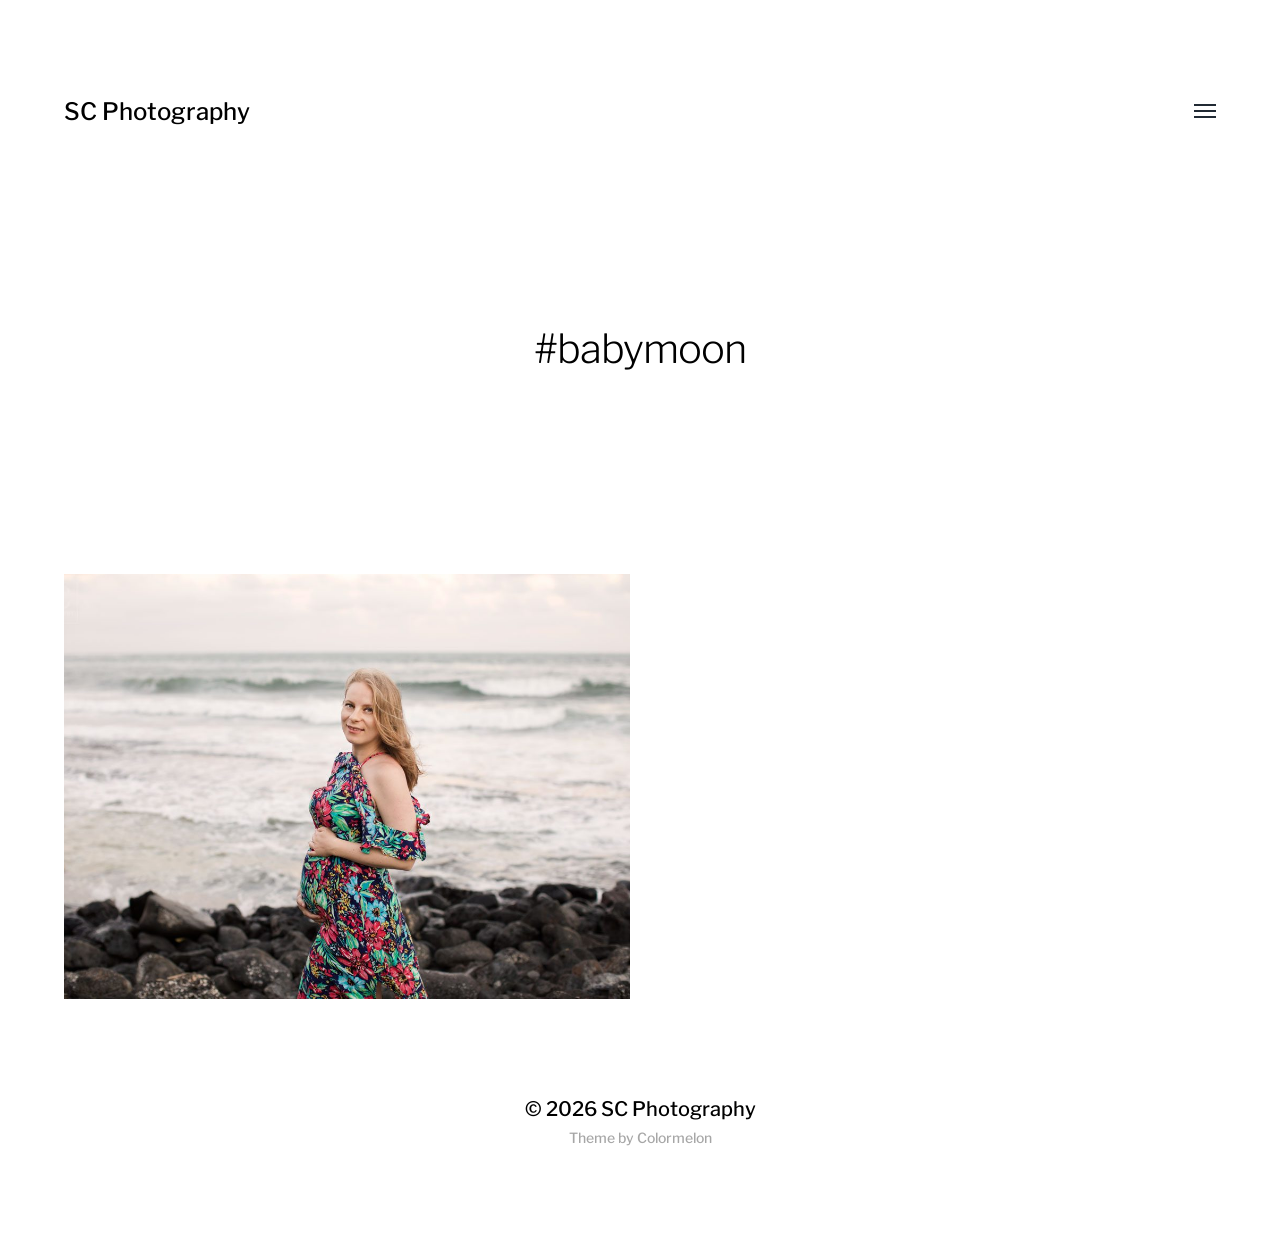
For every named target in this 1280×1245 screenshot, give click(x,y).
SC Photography (157, 111)
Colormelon (674, 1137)
